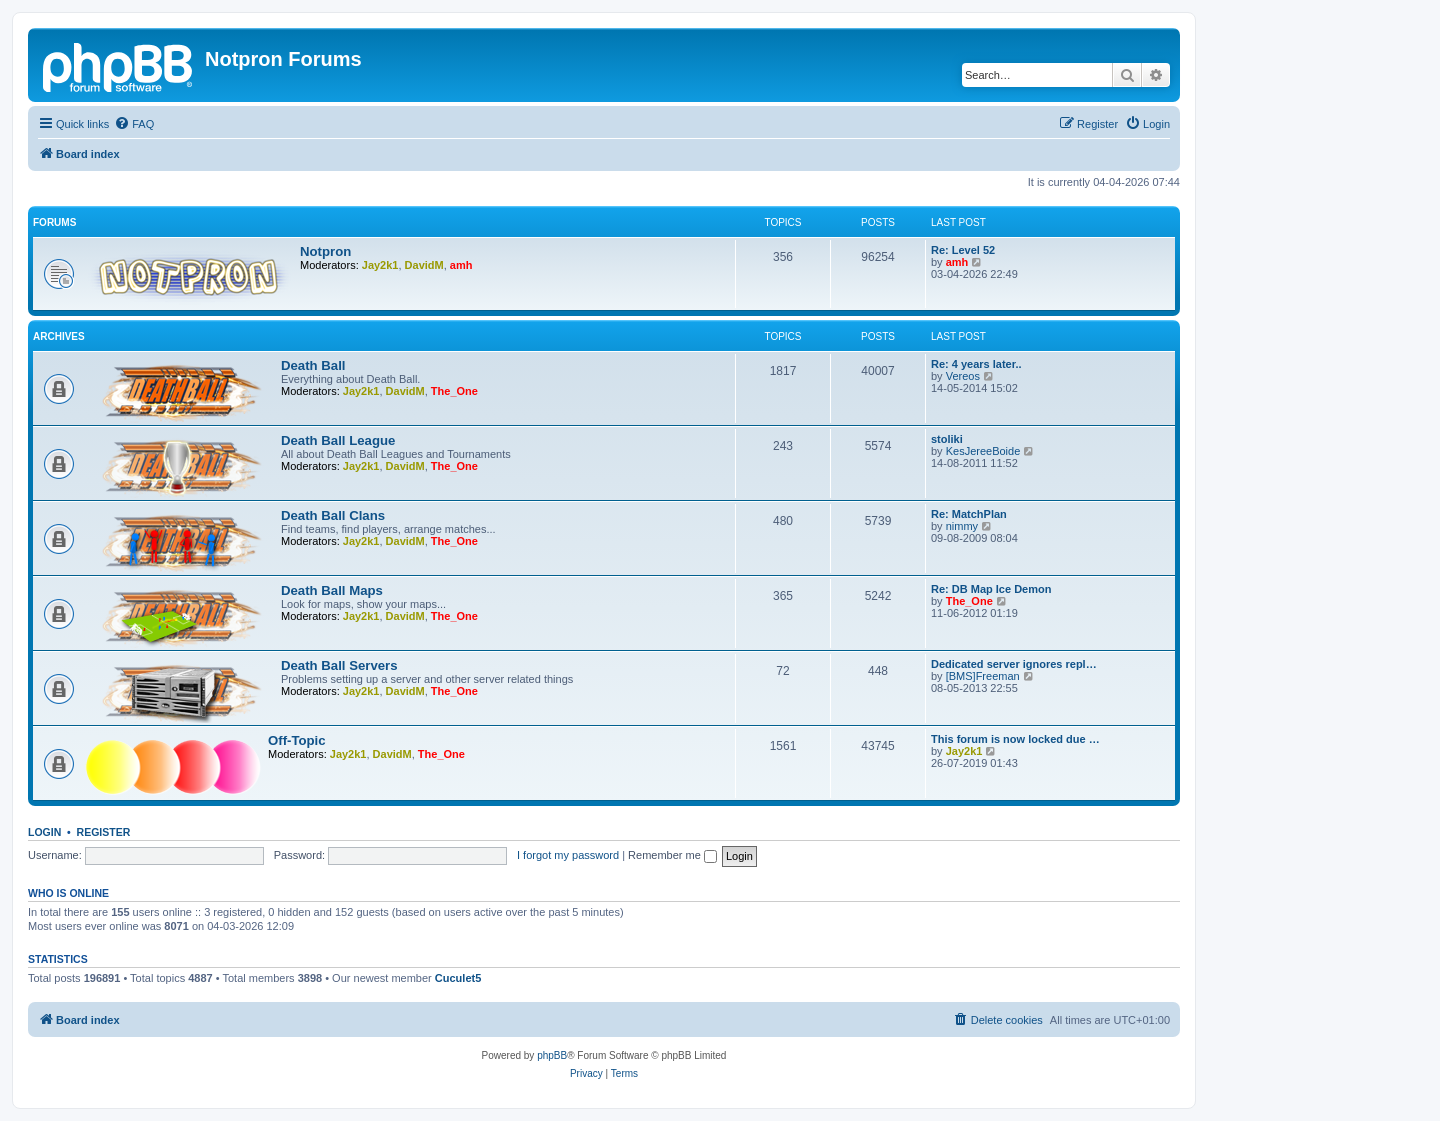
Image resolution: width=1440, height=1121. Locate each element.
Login (44, 832)
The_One (454, 391)
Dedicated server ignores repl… (1014, 664)
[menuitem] (134, 124)
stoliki (947, 439)
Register (104, 832)
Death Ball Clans (333, 515)
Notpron (325, 251)
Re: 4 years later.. (976, 364)
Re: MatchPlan (969, 514)
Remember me (672, 855)
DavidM (424, 265)
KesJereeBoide (983, 451)
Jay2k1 (380, 265)
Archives (59, 336)
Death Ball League (338, 440)
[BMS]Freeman (983, 676)
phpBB (552, 1055)
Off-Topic (297, 740)
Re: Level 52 (963, 250)
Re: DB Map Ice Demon (991, 589)
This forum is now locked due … (1015, 739)
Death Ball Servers (339, 665)
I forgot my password (568, 855)
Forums (54, 222)
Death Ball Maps (332, 590)
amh (461, 265)
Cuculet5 (458, 978)
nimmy (962, 526)
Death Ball (313, 365)
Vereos (963, 376)
